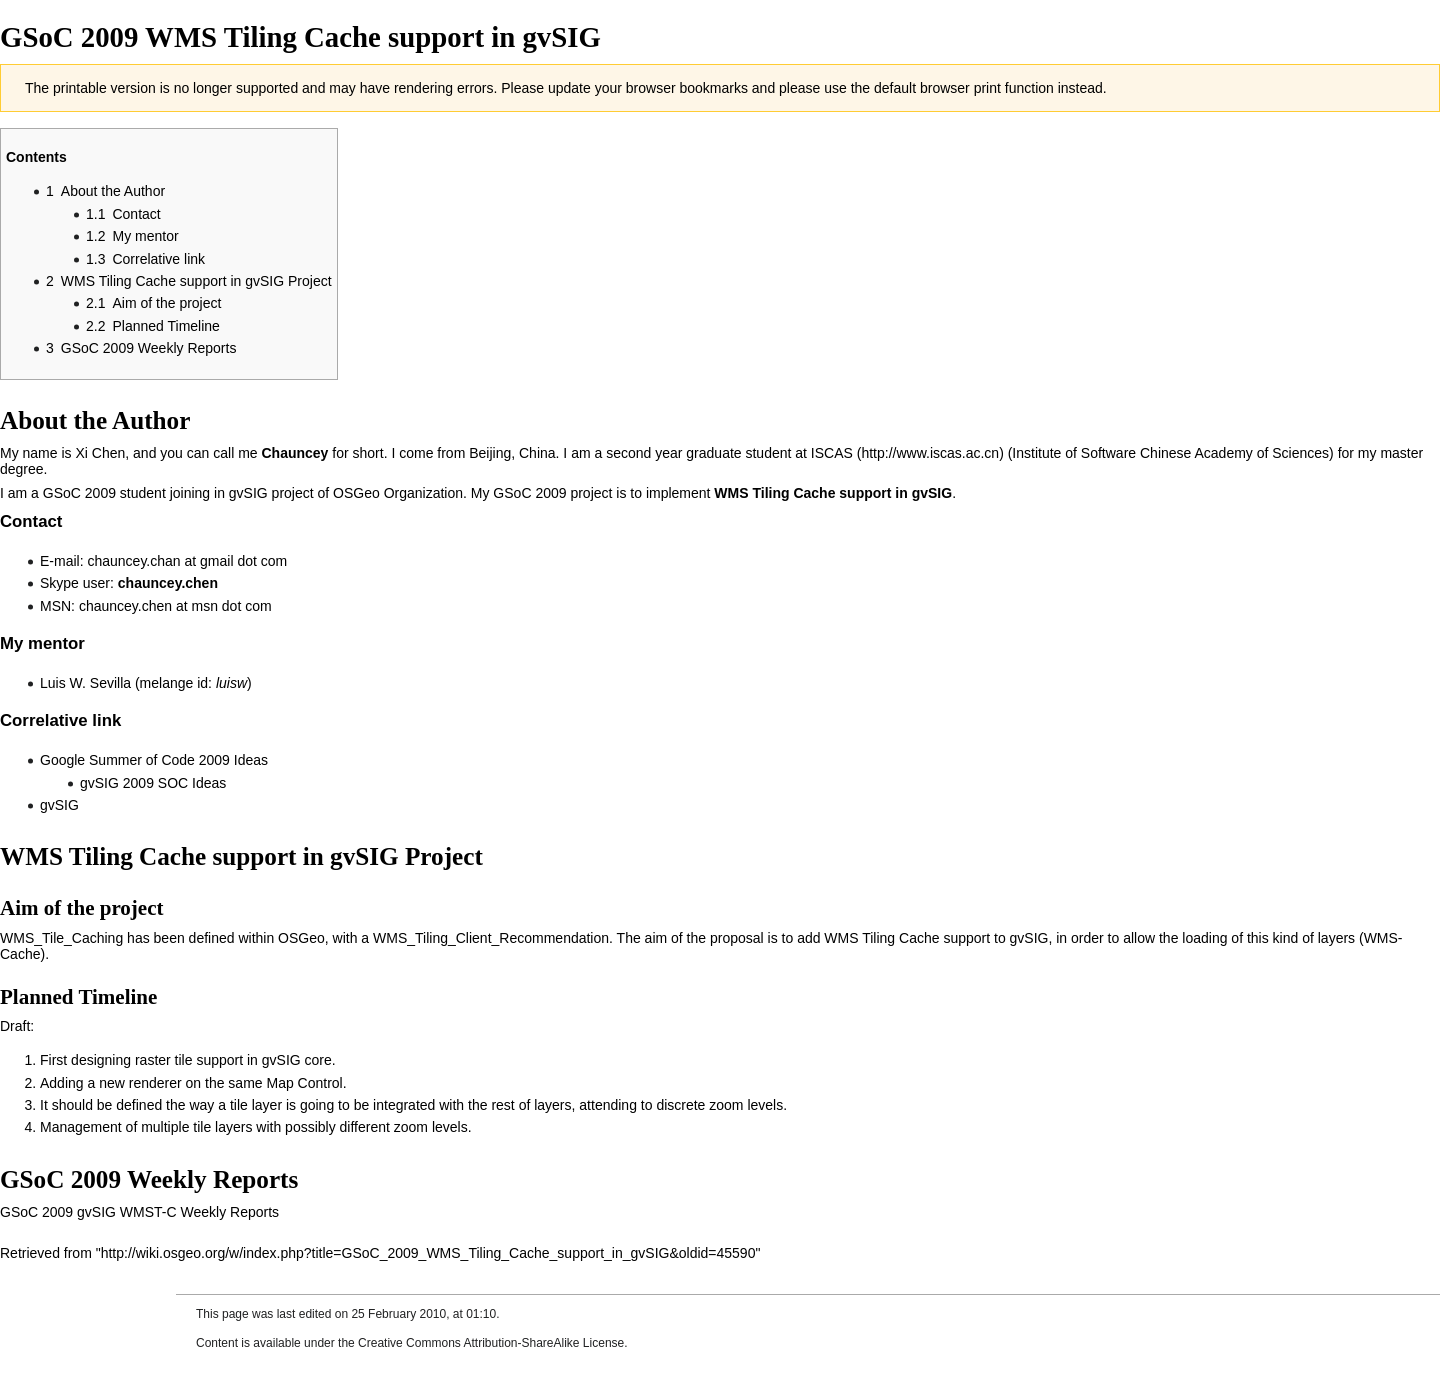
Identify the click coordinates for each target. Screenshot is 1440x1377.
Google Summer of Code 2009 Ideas (154, 760)
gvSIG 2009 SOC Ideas (153, 783)
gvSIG (59, 805)
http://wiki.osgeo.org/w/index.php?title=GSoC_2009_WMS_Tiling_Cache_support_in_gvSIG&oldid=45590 (428, 1253)
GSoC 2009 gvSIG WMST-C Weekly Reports (139, 1212)
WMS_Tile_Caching (61, 938)
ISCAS (832, 453)
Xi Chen (100, 453)
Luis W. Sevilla (85, 683)
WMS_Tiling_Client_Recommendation (491, 938)
